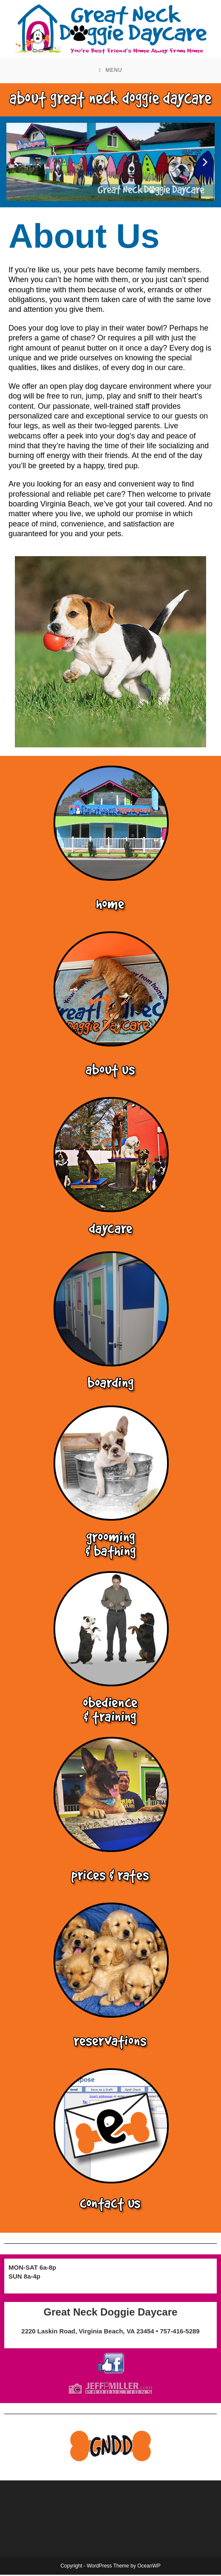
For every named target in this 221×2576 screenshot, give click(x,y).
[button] (16, 163)
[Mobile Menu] (110, 71)
